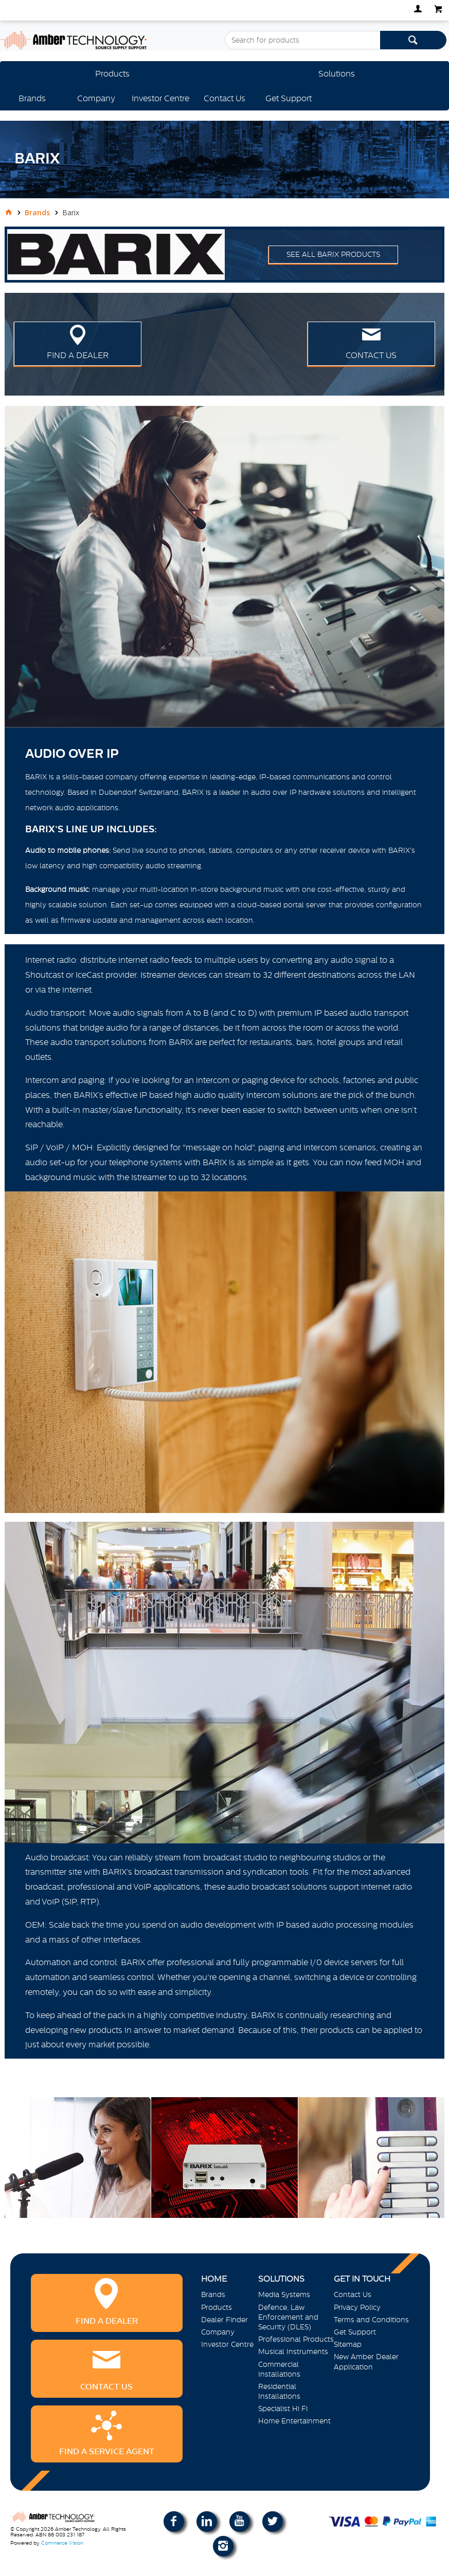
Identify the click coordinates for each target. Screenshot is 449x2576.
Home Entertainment (294, 2421)
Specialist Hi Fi (283, 2408)
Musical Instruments (293, 2351)
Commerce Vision (62, 2543)
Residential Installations (279, 2391)
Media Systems (284, 2294)
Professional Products (296, 2339)
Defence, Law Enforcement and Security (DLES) (288, 2317)
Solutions (336, 73)
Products (112, 73)
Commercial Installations (279, 2369)
